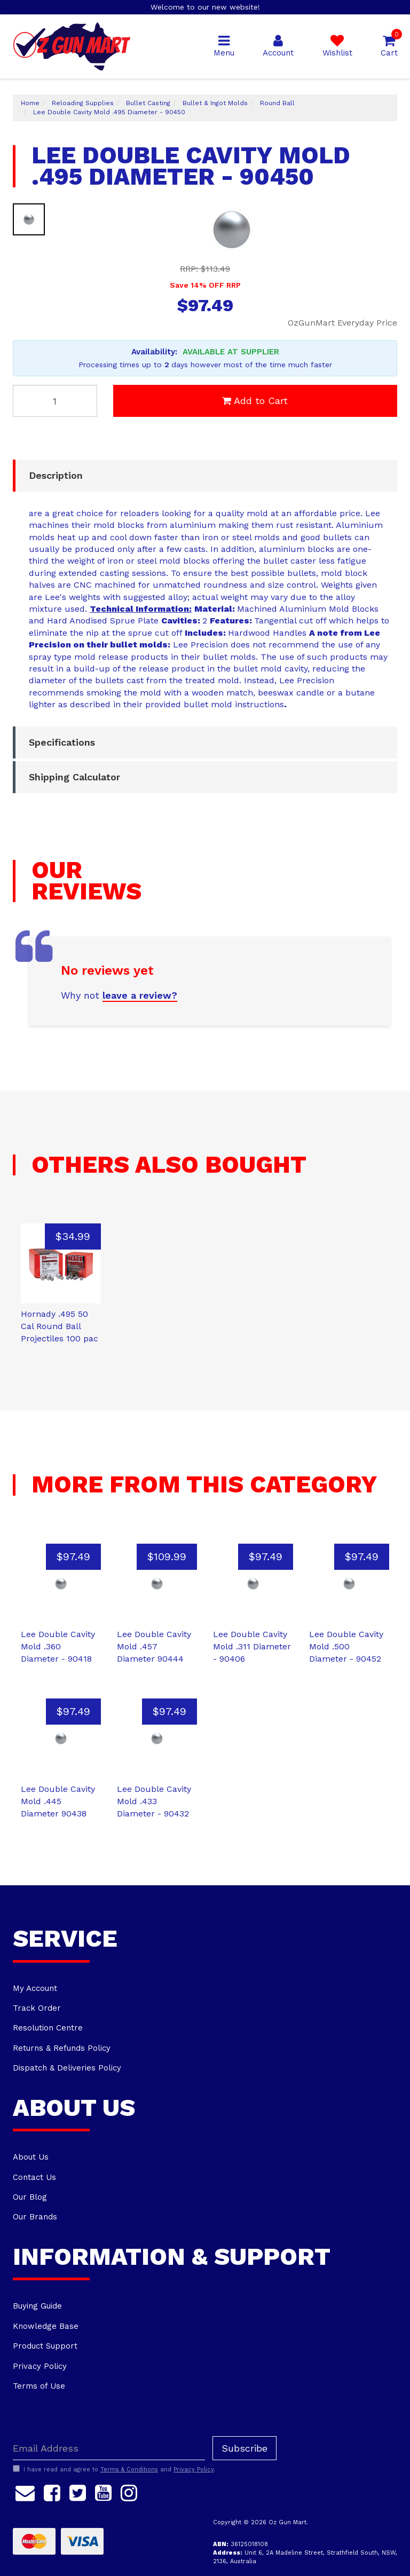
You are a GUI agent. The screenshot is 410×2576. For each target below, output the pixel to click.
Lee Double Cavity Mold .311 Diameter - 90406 (252, 1646)
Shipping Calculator (74, 777)
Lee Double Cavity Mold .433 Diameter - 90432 (154, 1801)
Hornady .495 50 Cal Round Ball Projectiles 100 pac (59, 1326)
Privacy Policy (40, 2366)
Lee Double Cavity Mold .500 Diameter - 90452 (346, 1646)
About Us (31, 2157)
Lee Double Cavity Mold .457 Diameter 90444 (154, 1646)
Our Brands (35, 2217)
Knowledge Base (45, 2326)
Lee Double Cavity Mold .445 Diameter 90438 (58, 1801)
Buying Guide (37, 2306)
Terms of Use (39, 2386)
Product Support (45, 2346)
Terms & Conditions (129, 2469)
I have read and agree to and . (114, 2469)
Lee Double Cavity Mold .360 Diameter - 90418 (58, 1646)
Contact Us (34, 2177)
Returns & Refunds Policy (62, 2048)
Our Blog (30, 2197)
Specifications (62, 742)
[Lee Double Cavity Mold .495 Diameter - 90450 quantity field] (55, 401)
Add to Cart (255, 400)
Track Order (37, 2008)
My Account (35, 1988)
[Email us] (25, 2491)
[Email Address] (109, 2448)
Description (56, 475)
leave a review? (139, 995)
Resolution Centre (48, 2028)
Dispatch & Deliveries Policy (67, 2068)
